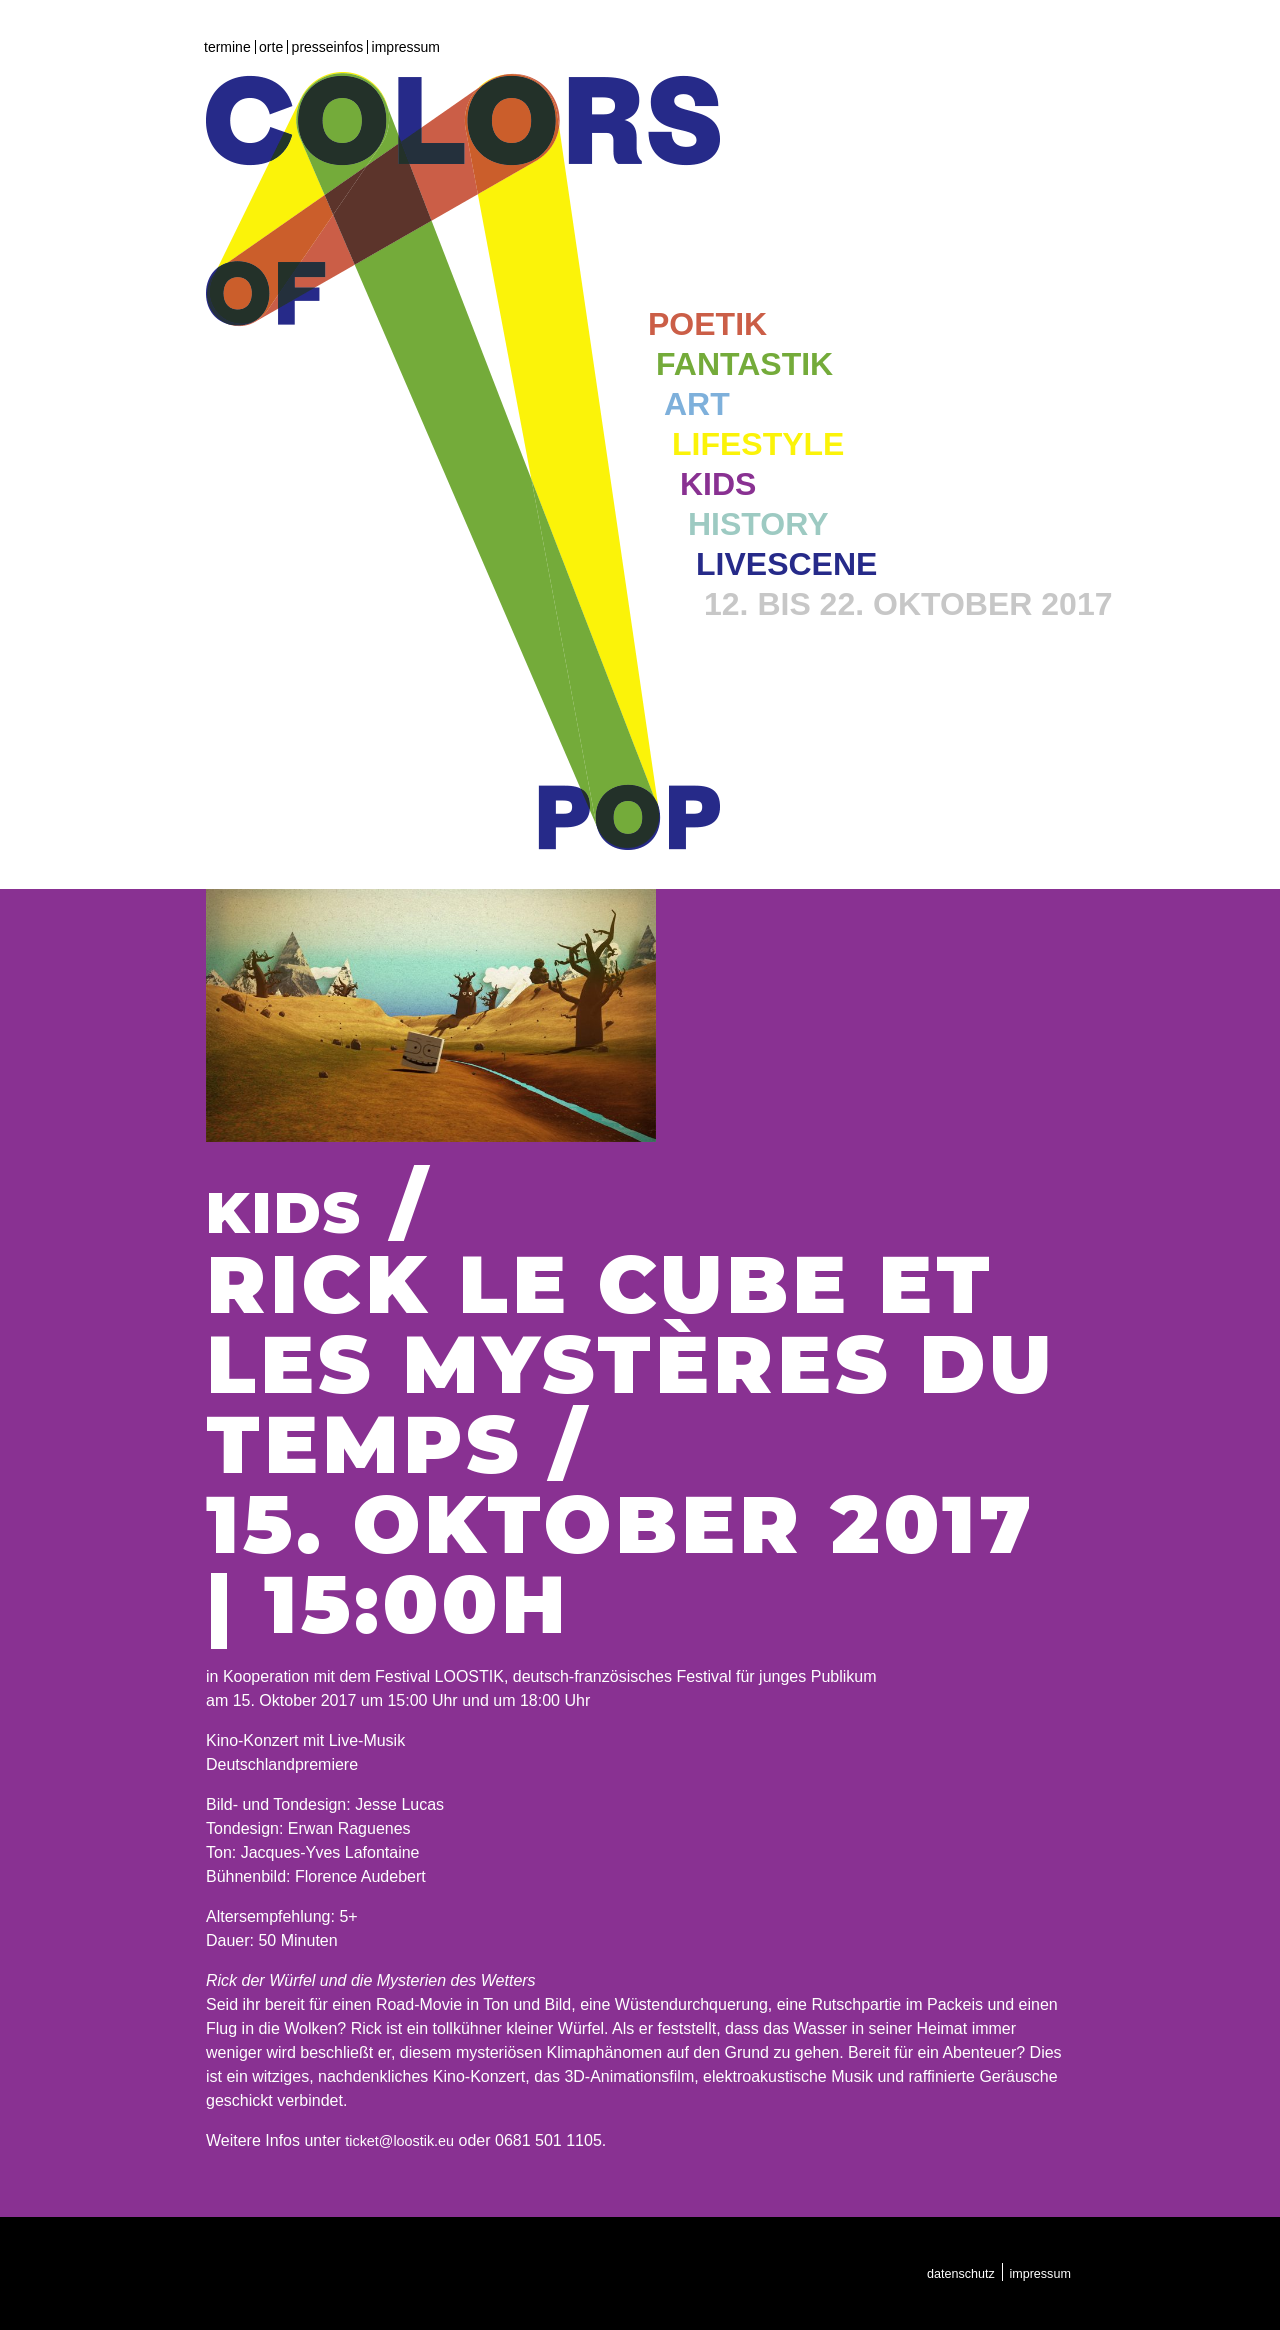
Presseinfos (328, 47)
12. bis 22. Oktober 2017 (908, 605)
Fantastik (744, 365)
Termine (227, 47)
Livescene (786, 565)
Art (697, 405)
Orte (271, 47)
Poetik (707, 325)
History (758, 525)
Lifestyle (758, 445)
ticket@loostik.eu (405, 2140)
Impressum (406, 47)
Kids (718, 485)
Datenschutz (949, 2273)
